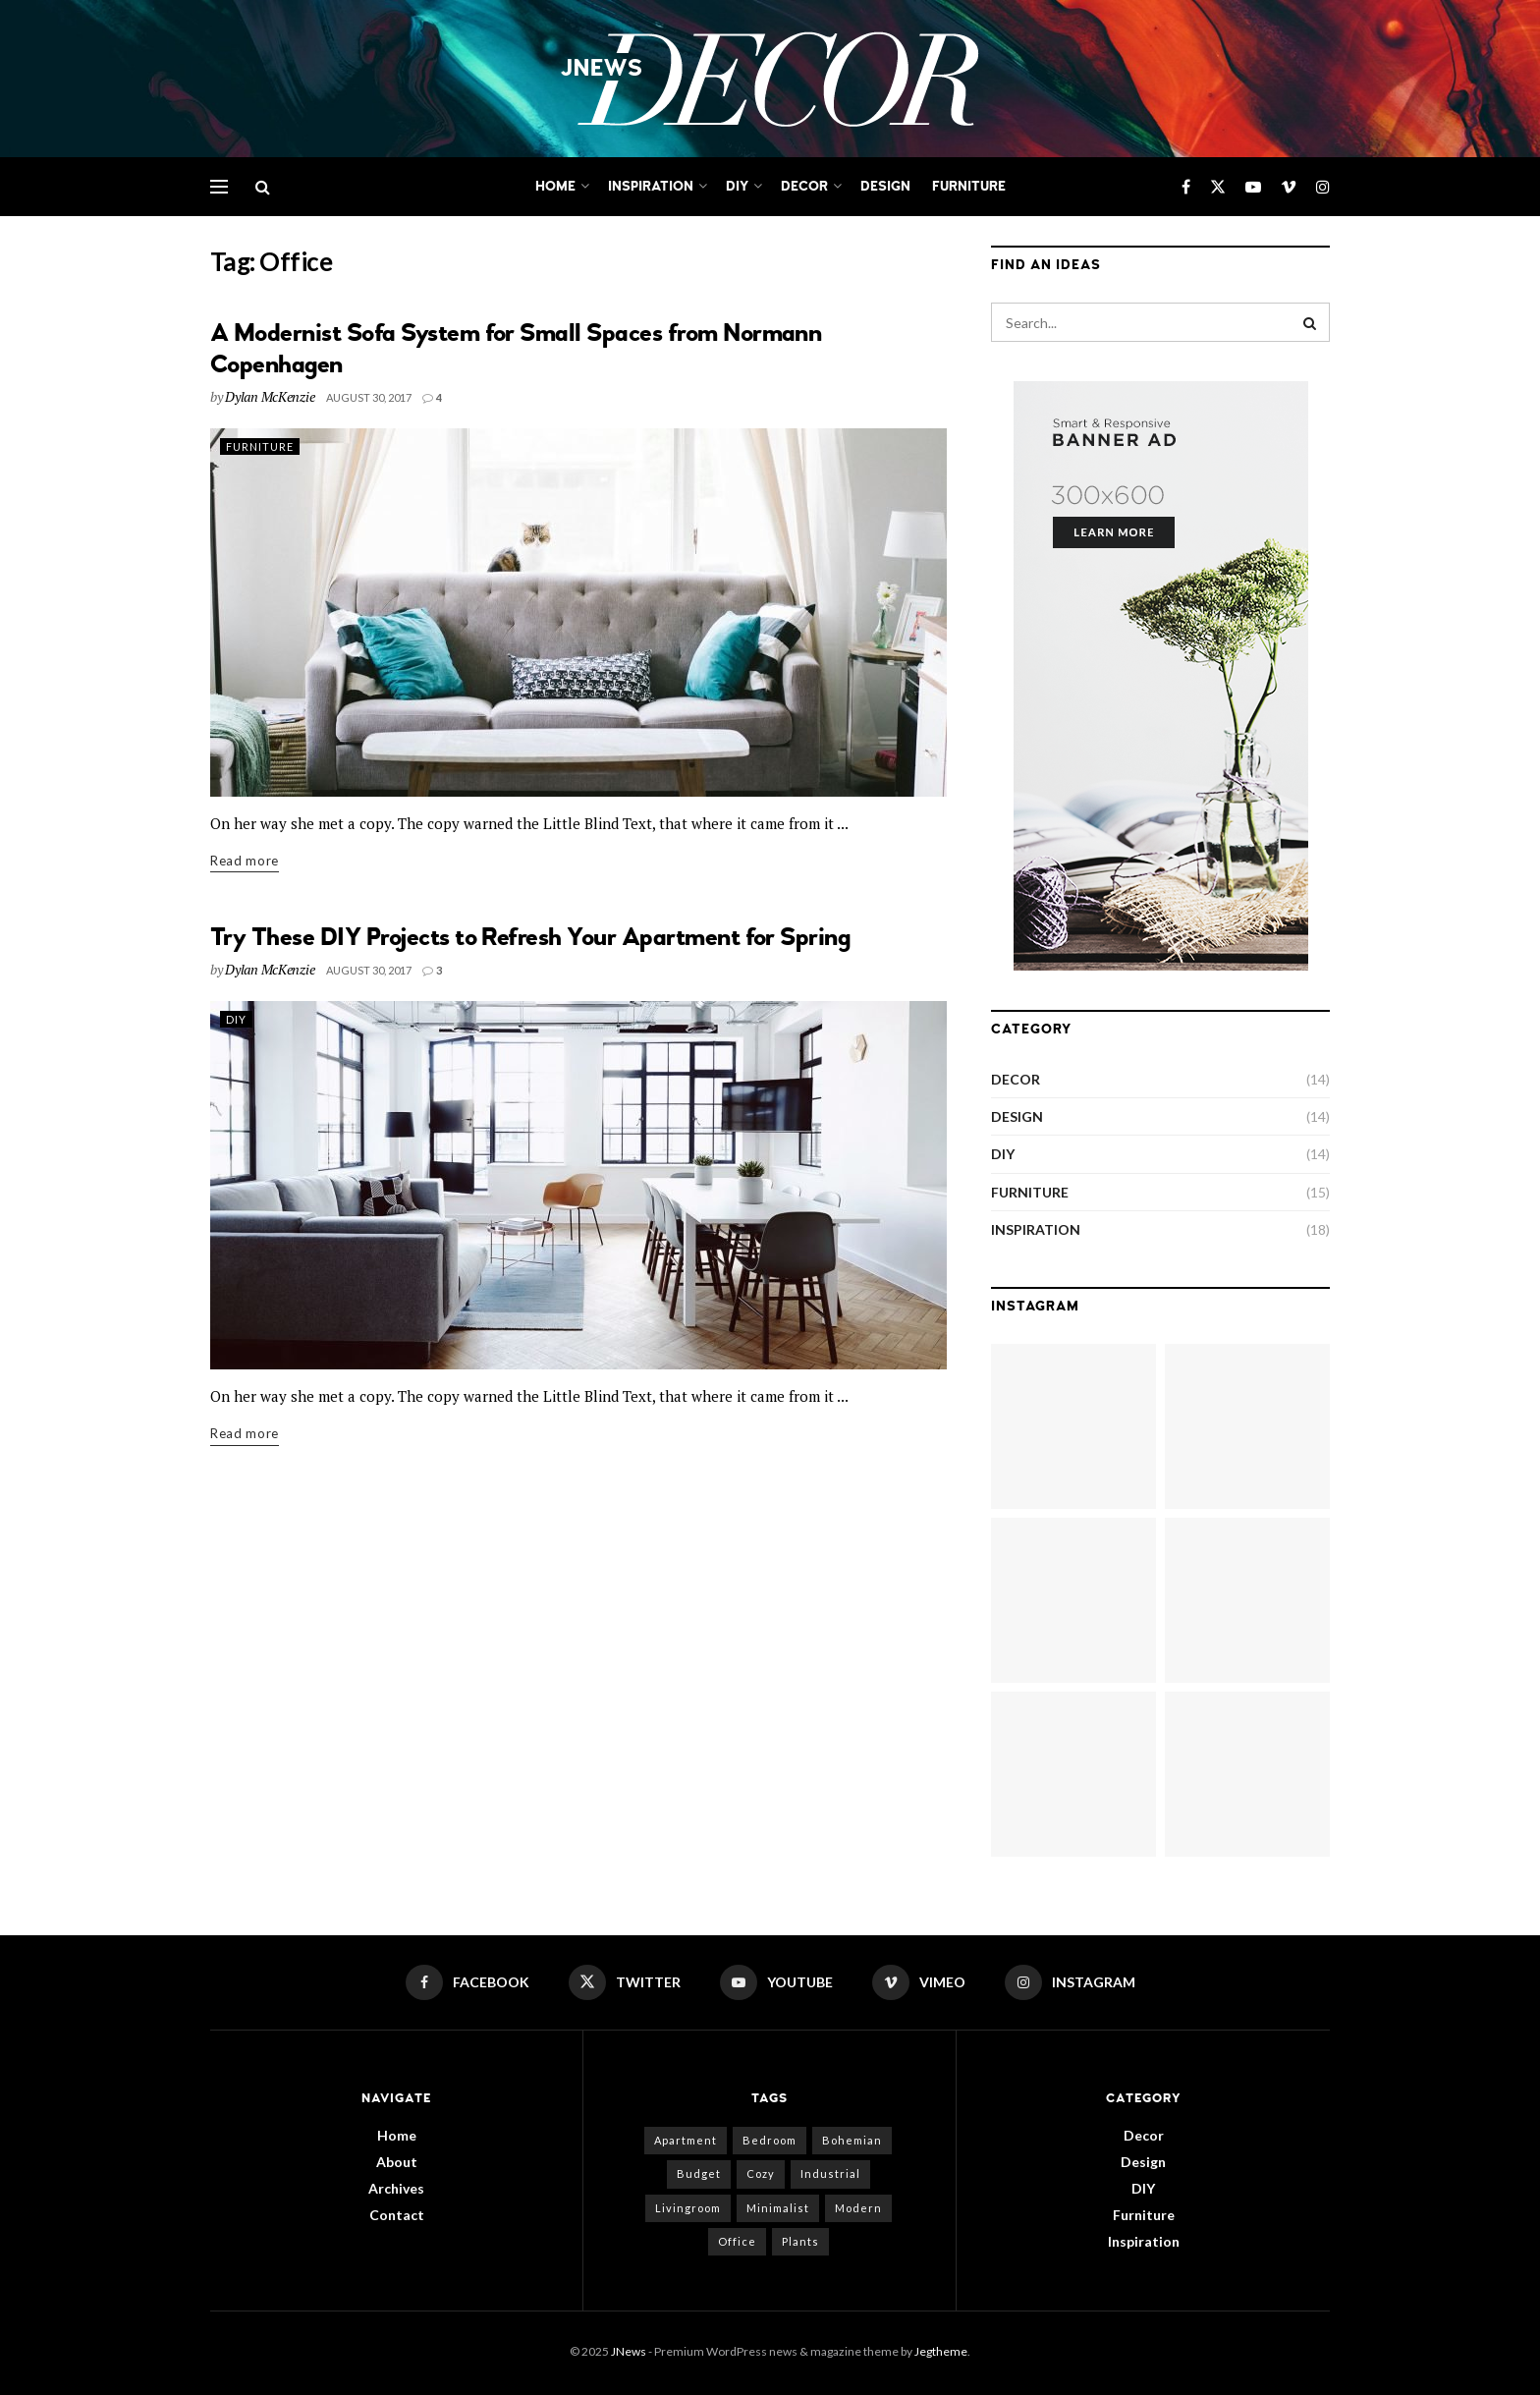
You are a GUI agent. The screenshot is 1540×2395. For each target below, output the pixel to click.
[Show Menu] (219, 187)
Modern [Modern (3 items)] (858, 2207)
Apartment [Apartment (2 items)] (685, 2140)
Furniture (969, 186)
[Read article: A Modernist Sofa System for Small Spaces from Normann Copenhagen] (578, 612)
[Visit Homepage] (770, 79)
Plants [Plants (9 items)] (800, 2241)
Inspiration (650, 186)
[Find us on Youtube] (1253, 187)
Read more (244, 859)
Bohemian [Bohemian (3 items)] (852, 2140)
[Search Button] (262, 186)
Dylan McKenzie (269, 396)
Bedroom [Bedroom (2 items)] (769, 2140)
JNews (628, 2351)
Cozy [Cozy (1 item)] (760, 2173)
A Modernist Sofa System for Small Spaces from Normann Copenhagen (515, 348)
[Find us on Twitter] (1218, 187)
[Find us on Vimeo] (1288, 187)
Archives (396, 2188)
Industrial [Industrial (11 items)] (830, 2173)
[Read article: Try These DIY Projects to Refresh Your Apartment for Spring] (578, 1185)
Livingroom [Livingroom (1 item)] (688, 2207)
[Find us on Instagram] (1323, 187)
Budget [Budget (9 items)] (699, 2173)
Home (555, 186)
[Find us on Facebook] (1186, 187)
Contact (396, 2214)
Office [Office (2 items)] (737, 2241)
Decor (804, 186)
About (396, 2161)
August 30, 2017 (369, 397)
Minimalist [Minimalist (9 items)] (777, 2207)
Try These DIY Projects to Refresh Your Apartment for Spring (530, 936)
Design (885, 186)
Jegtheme (940, 2351)
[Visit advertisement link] (1160, 676)
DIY (737, 186)
